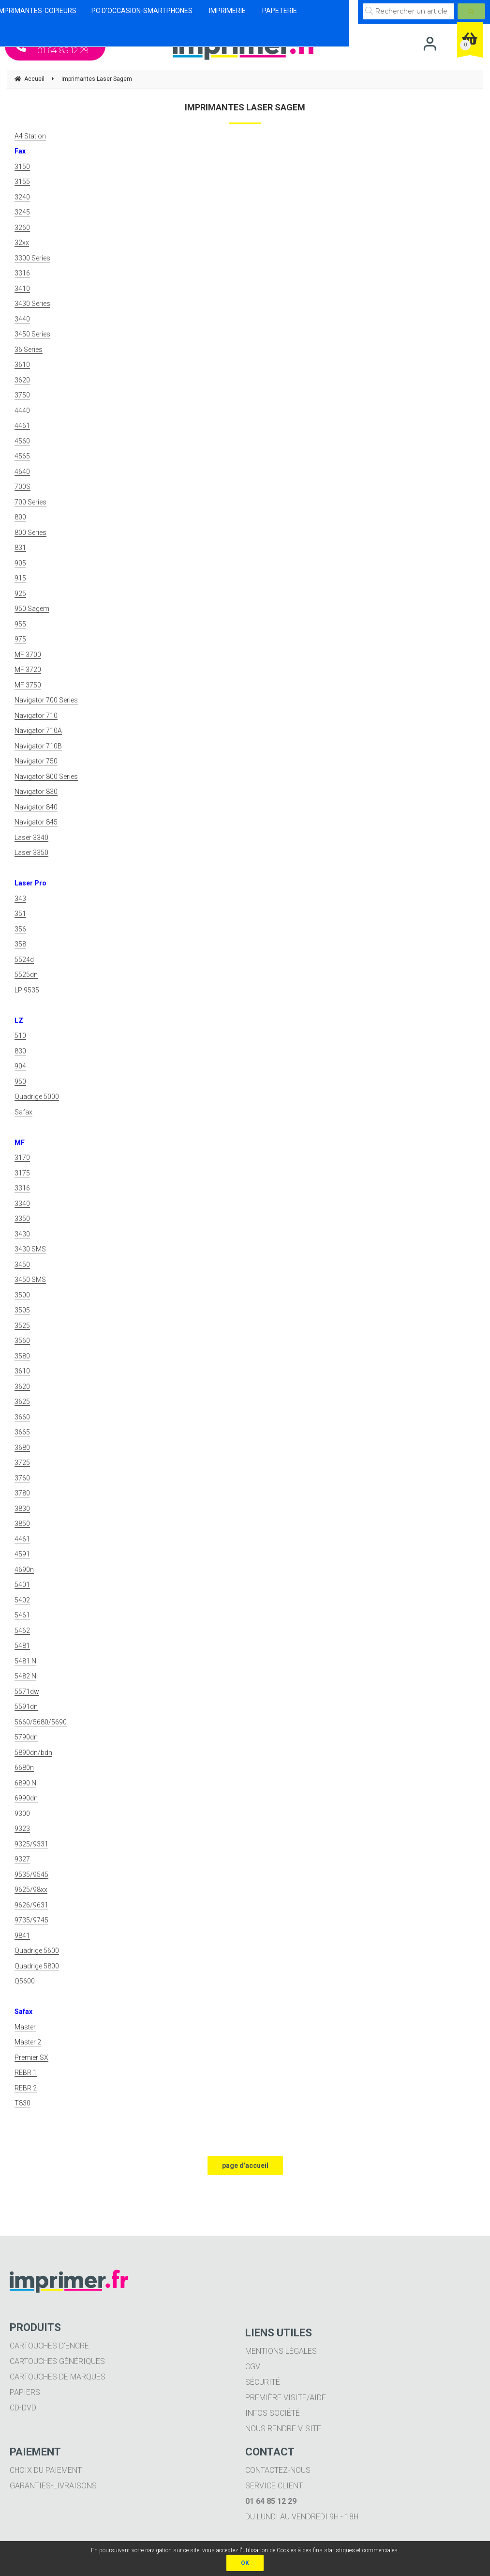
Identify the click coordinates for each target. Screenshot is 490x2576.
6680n (24, 1767)
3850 (22, 1523)
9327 (22, 1859)
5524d (24, 959)
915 (20, 578)
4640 (22, 471)
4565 (22, 456)
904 (20, 1066)
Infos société (272, 2413)
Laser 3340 (31, 837)
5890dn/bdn (33, 1752)
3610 (22, 364)
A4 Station (30, 136)
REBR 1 (26, 2072)
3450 (22, 1264)
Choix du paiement (46, 2470)
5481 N (25, 1661)
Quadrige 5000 (37, 1096)
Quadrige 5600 (37, 1950)
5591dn (26, 1706)
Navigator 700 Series (46, 700)
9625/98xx (31, 1889)
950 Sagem (32, 608)
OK (245, 2563)
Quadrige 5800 (37, 1966)
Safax (23, 1112)
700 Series (30, 502)
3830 (22, 1508)
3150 (22, 166)
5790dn (26, 1737)
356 (20, 929)
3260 (22, 227)
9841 (22, 1935)
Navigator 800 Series (46, 776)
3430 (22, 1234)
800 (20, 517)
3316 (22, 273)
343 (20, 898)
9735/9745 (31, 1920)
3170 (22, 1157)
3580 (22, 1356)
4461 (22, 425)
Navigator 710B (38, 746)
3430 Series (32, 303)
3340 (22, 1203)
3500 (22, 1295)
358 (20, 944)
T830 (22, 2103)
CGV (252, 2366)
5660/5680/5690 (41, 1722)
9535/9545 (31, 1874)
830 (20, 1051)
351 (20, 913)
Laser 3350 (31, 852)
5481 (22, 1645)
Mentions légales (281, 2351)
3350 (22, 1218)
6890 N (25, 1783)
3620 (22, 380)
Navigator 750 (36, 761)
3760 (22, 1478)
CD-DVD (23, 2407)
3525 (22, 1325)
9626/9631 (31, 1905)
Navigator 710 (36, 715)
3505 (22, 1310)
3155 (22, 181)
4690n (24, 1569)
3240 (22, 197)
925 (20, 593)
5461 (22, 1615)
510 (20, 1035)
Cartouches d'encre (49, 2345)
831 (20, 547)
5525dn (26, 974)
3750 (22, 395)
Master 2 (28, 2042)
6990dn (26, 1798)
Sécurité (262, 2382)
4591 (22, 1554)
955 (20, 624)
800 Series (30, 532)
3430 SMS (30, 1249)
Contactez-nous (278, 2470)
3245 (22, 212)
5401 (22, 1584)
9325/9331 (31, 1844)
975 (20, 639)
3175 (22, 1173)
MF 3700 (28, 654)
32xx (22, 242)
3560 (22, 1340)
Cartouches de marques (57, 2376)
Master (25, 2027)
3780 (22, 1493)
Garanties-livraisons (53, 2485)
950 (20, 1081)
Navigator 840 (36, 807)
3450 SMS (30, 1279)
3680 (22, 1447)
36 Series (29, 349)
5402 (22, 1600)
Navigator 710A (38, 730)
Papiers (25, 2392)
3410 (22, 288)
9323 (22, 1828)
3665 (22, 1432)
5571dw (27, 1691)
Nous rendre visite (283, 2428)
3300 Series (32, 258)
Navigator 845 (36, 822)
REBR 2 (26, 2088)
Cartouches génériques (57, 2361)
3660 (22, 1417)
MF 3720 (28, 669)
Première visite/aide (285, 2397)
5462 (22, 1630)
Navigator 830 (36, 791)
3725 (22, 1462)
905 (20, 563)
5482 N (25, 1676)
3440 (22, 319)
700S (22, 486)
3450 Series (32, 334)
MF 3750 (28, 685)
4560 (22, 441)
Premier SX (31, 2057)
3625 (22, 1401)
